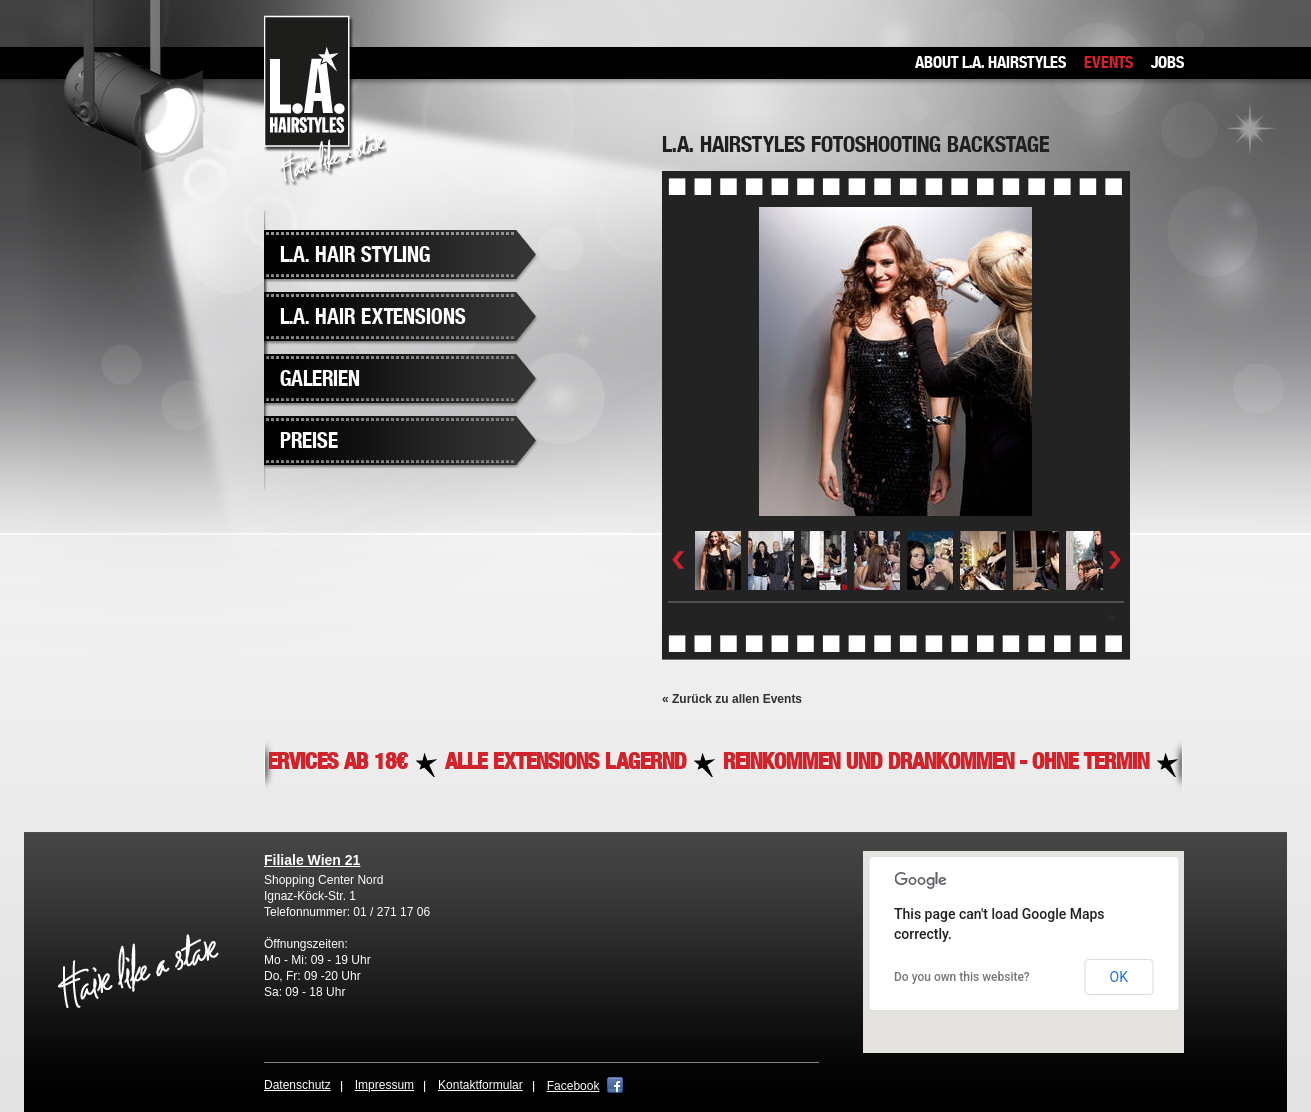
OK (1119, 977)
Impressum (384, 1085)
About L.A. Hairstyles (990, 63)
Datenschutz (297, 1085)
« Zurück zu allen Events (732, 699)
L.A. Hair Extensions (373, 317)
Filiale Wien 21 (312, 860)
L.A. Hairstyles (325, 100)
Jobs (1167, 63)
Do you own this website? (962, 977)
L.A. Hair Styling (355, 255)
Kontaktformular (480, 1085)
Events (1108, 63)
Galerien (320, 379)
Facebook (573, 1086)
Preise (309, 441)
